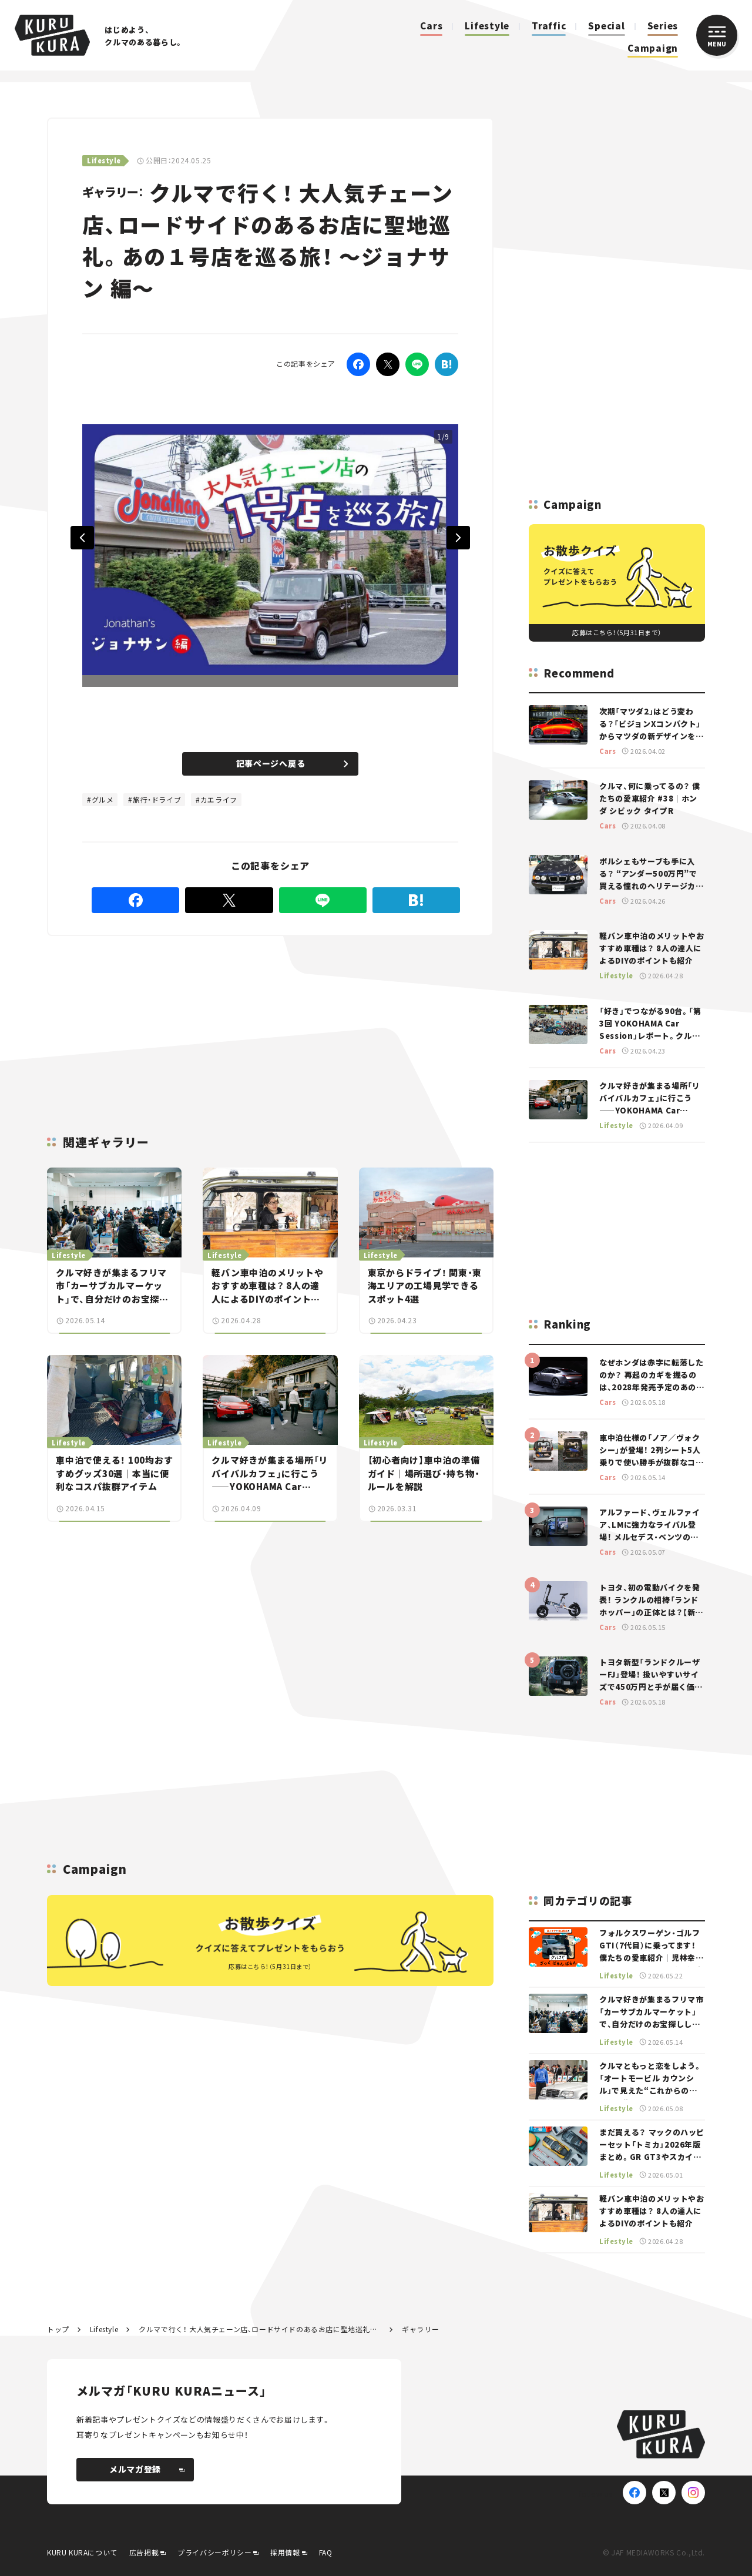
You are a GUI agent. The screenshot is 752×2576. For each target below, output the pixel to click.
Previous (82, 537)
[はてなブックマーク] (446, 364)
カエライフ (218, 799)
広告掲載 (144, 2552)
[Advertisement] (176, 1021)
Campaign (652, 48)
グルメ (103, 799)
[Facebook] (358, 364)
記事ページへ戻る (292, 763)
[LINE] (417, 364)
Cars (431, 25)
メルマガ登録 (146, 2469)
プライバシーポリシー (214, 2552)
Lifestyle (487, 25)
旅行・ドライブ (157, 799)
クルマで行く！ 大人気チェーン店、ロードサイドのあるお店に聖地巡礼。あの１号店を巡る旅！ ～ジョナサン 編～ (260, 2329)
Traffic (549, 25)
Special (606, 25)
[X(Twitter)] (664, 2492)
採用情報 (285, 2552)
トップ (58, 2329)
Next (458, 537)
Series (663, 25)
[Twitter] (388, 364)
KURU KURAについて (82, 2552)
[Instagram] (693, 2492)
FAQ (326, 2552)
